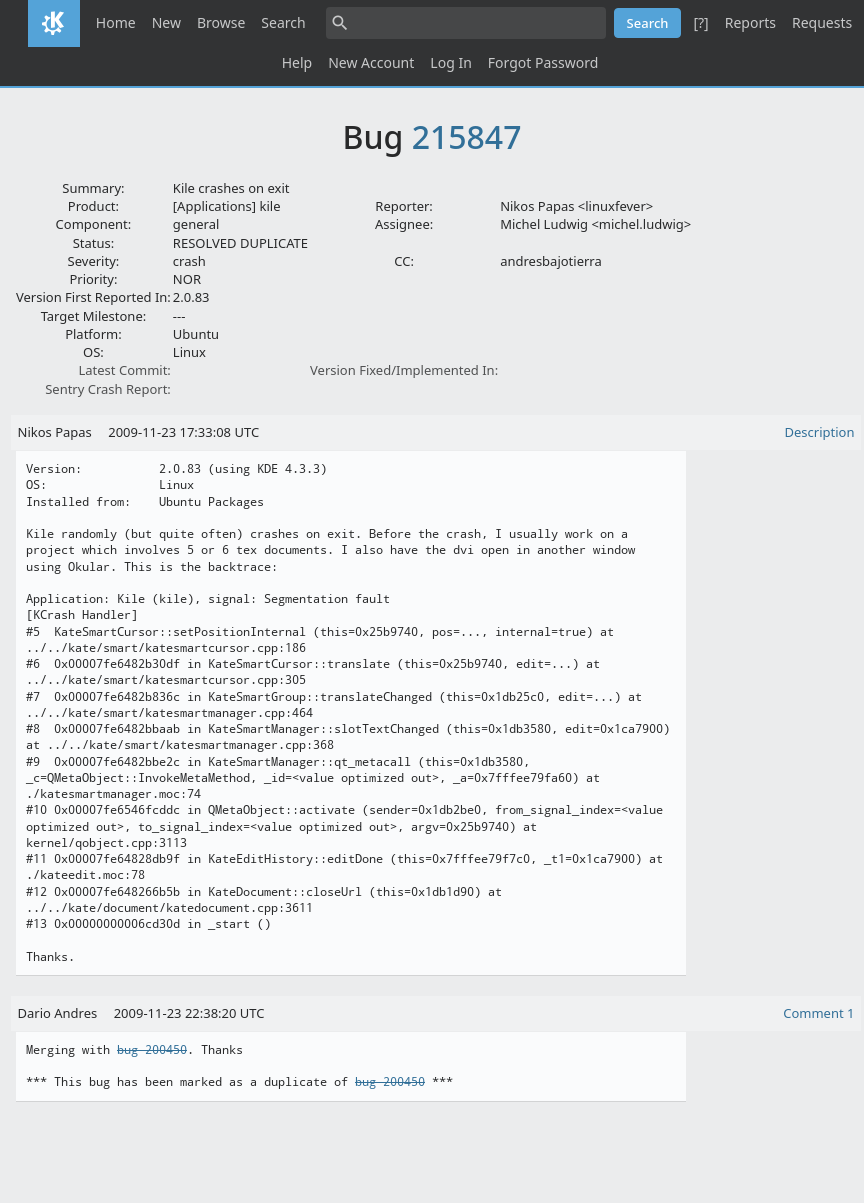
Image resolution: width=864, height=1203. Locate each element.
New (166, 22)
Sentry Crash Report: (108, 389)
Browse (221, 22)
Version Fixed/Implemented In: (404, 370)
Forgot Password (543, 62)
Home (116, 22)
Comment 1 (818, 1013)
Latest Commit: (124, 370)
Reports (750, 22)
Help (297, 62)
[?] (700, 22)
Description (820, 432)
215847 (467, 136)
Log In (450, 62)
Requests (822, 22)
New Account (371, 62)
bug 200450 (152, 1050)
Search (283, 22)
